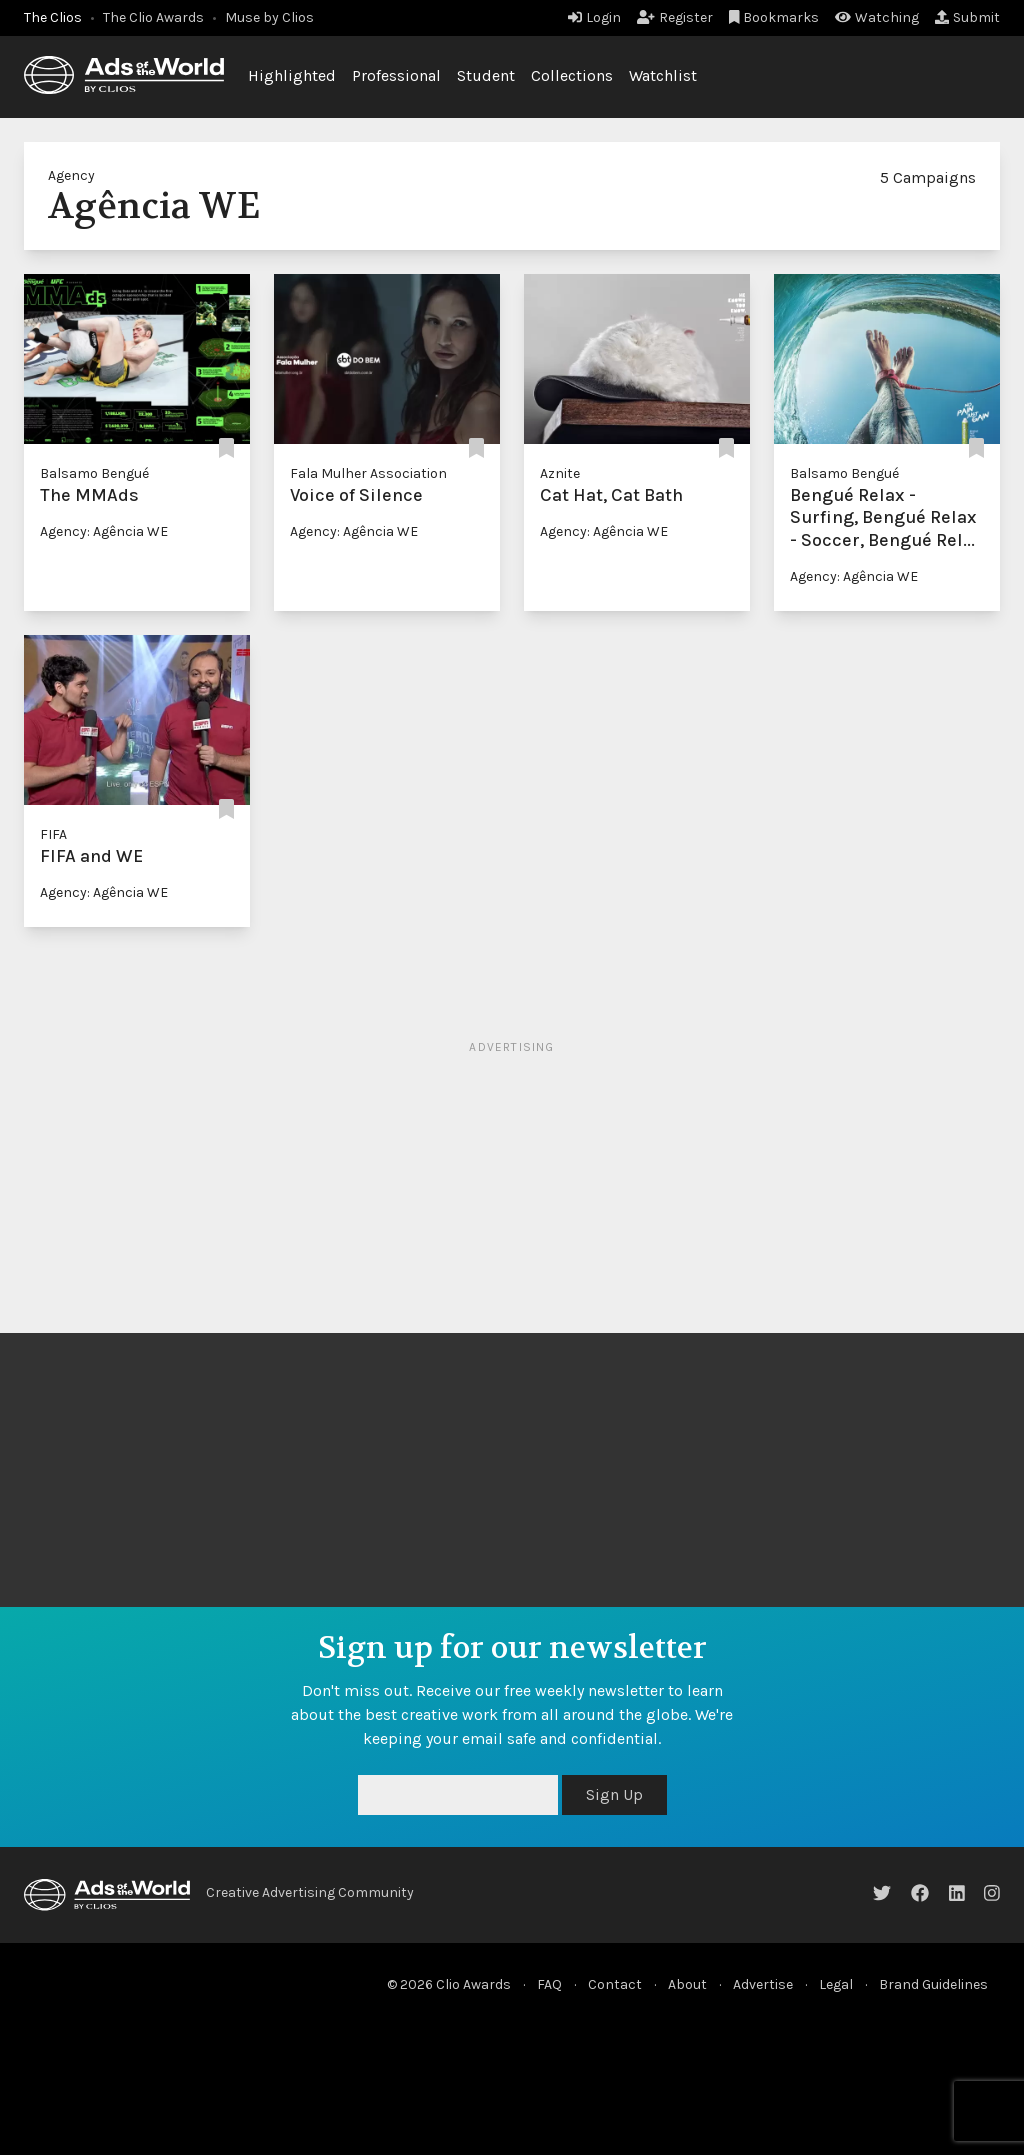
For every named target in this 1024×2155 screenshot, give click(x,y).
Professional (396, 75)
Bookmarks (774, 17)
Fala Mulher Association (368, 473)
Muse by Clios (269, 17)
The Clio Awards (153, 17)
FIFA (53, 834)
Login (594, 17)
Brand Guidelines (933, 1984)
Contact (615, 1984)
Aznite (560, 473)
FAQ (549, 1984)
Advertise (763, 1984)
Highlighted (292, 75)
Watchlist (663, 75)
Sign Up (614, 1794)
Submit (967, 17)
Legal (836, 1984)
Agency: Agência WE (104, 531)
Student (486, 75)
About (687, 1984)
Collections (572, 75)
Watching (877, 17)
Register (675, 17)
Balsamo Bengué (94, 473)
